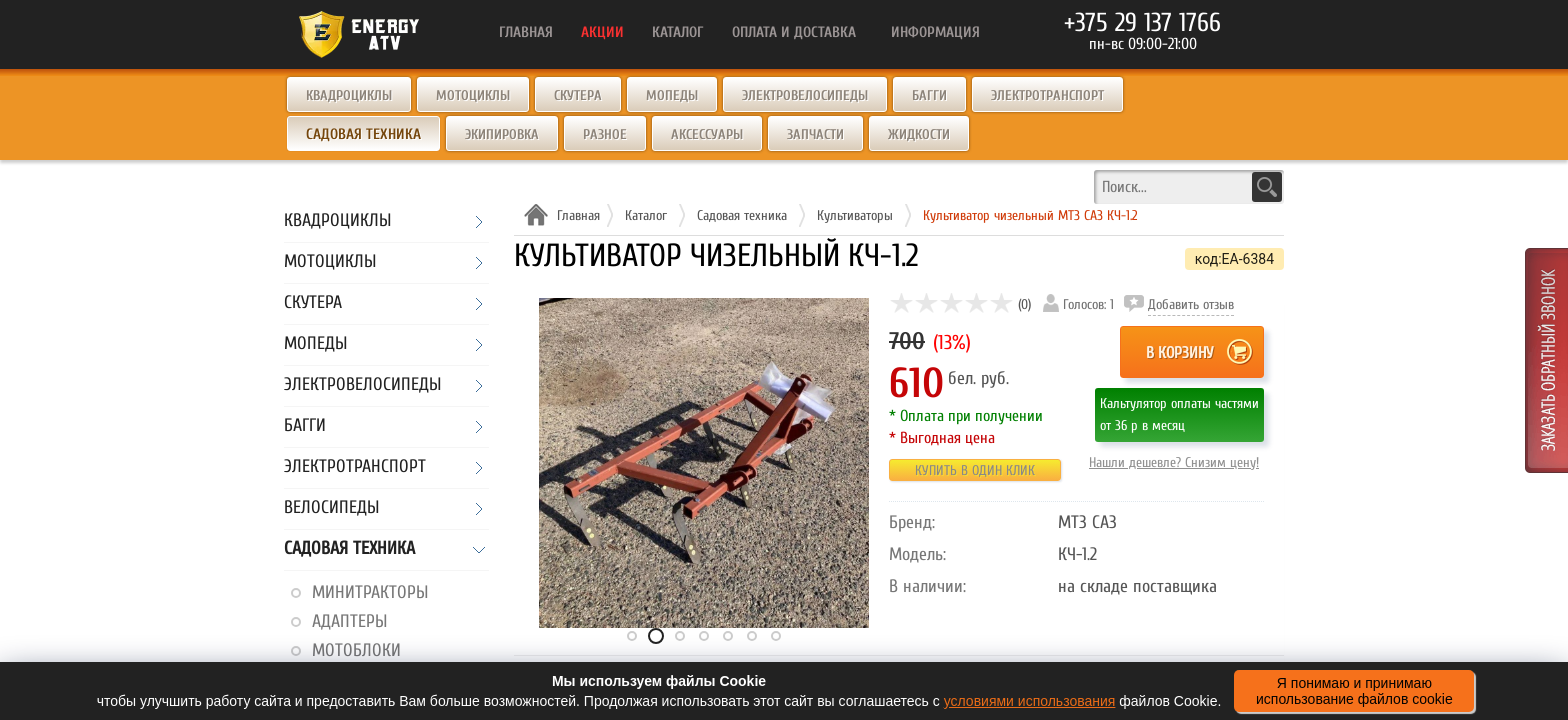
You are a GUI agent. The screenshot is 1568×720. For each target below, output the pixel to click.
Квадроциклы (349, 95)
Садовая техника (349, 549)
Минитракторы (370, 592)
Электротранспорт (1047, 95)
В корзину (1179, 353)
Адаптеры (349, 621)
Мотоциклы (473, 95)
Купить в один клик (975, 470)
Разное (605, 134)
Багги (929, 95)
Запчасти (815, 134)
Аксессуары (707, 134)
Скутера (578, 95)
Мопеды (672, 95)
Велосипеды (331, 508)
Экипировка (502, 134)
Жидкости (919, 134)
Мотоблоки (356, 650)
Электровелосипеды (805, 95)
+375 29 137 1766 (1142, 23)
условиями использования (1030, 701)
